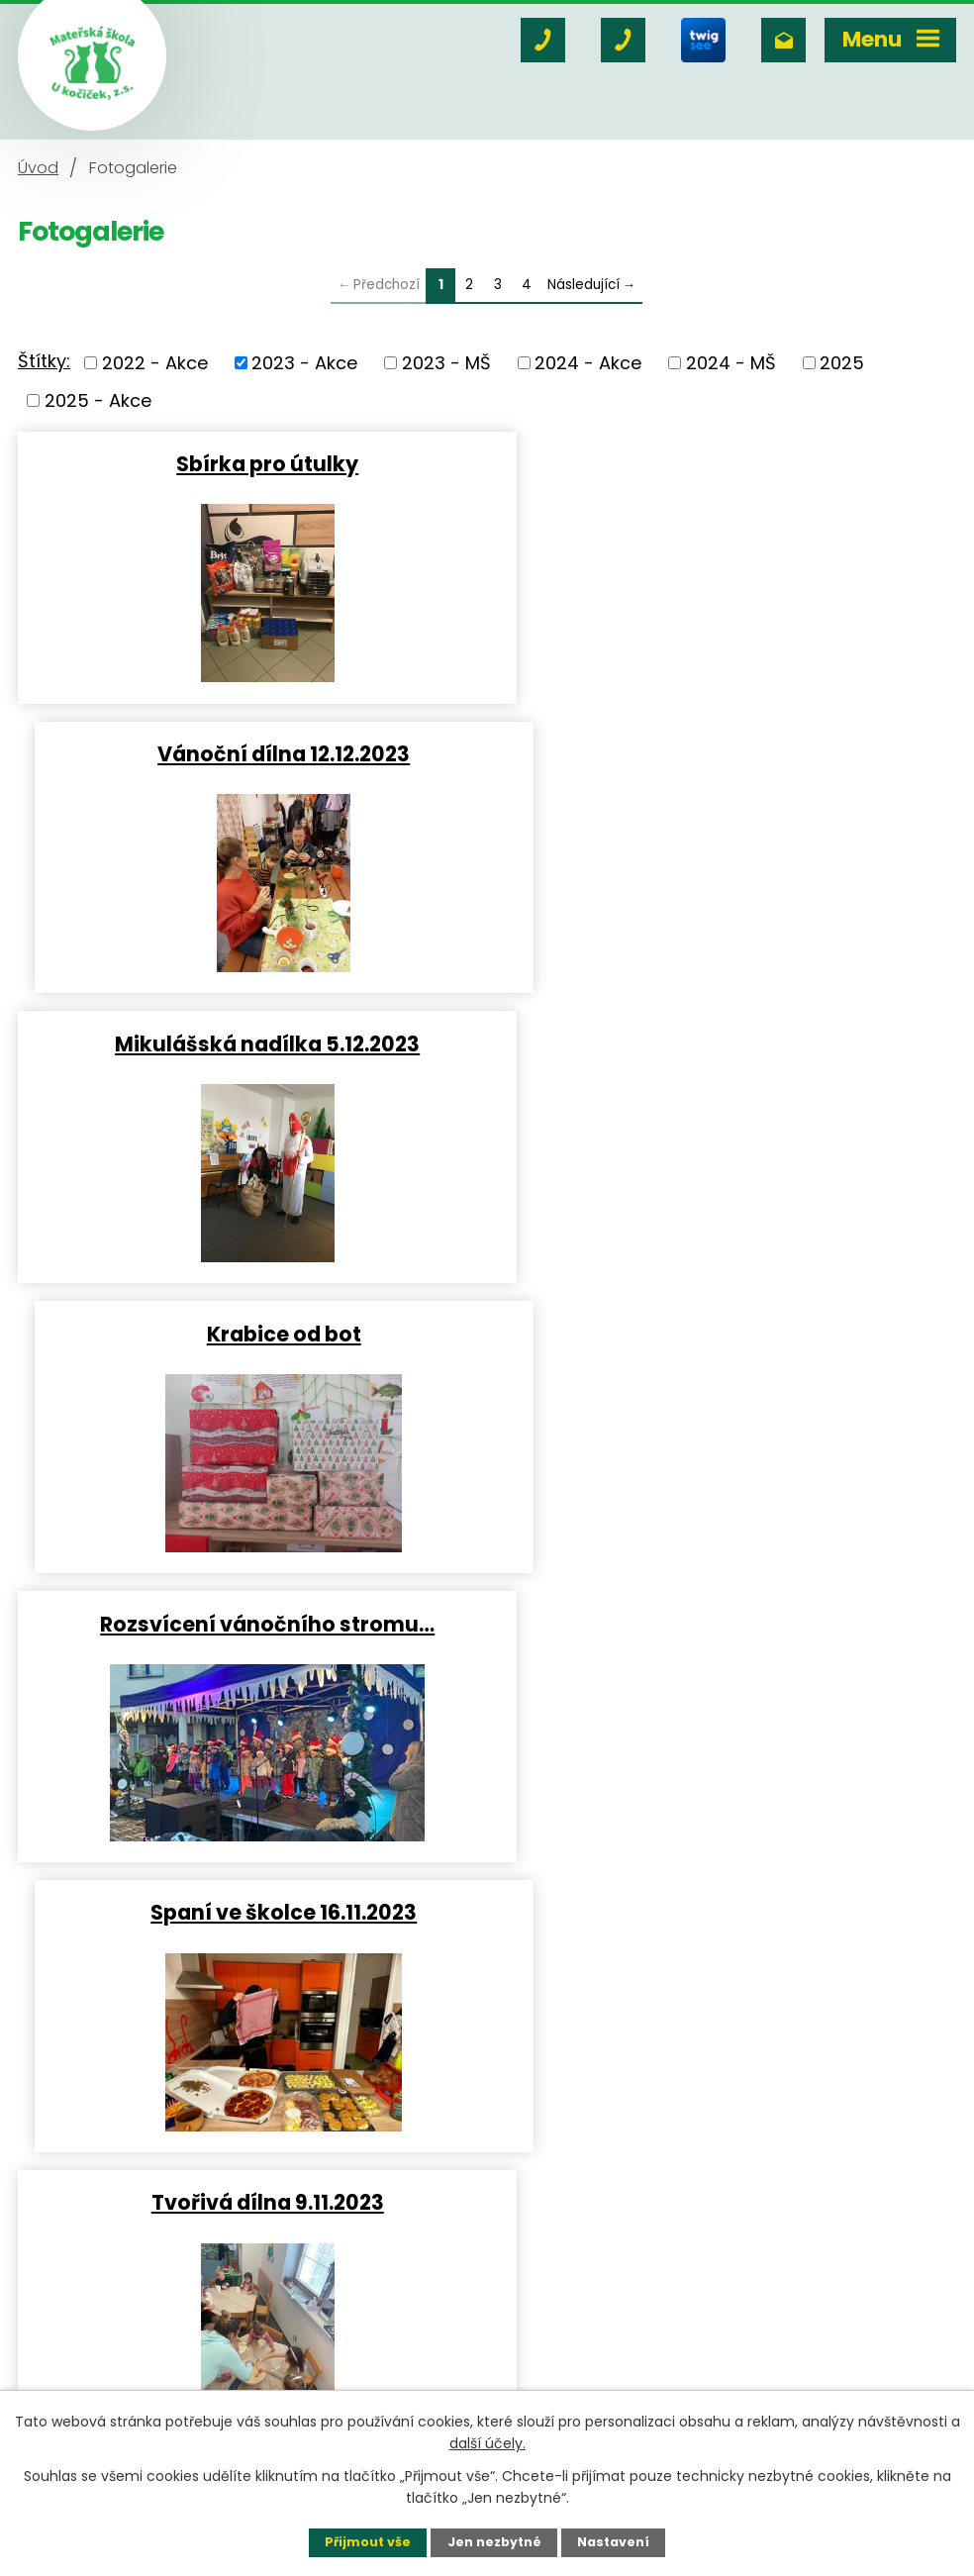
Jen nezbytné (494, 2541)
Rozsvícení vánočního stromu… (248, 1043)
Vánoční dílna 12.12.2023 (726, 463)
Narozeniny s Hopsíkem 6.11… (726, 1333)
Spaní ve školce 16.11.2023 (726, 1043)
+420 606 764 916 (189, 2308)
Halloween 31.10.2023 (248, 1623)
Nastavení (613, 2541)
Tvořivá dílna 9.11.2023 (248, 1333)
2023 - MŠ (446, 362)
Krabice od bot (726, 753)
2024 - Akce (588, 362)
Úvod (38, 167)
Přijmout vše (368, 2541)
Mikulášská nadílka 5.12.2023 (248, 753)
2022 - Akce (155, 362)
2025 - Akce (98, 400)
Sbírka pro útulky (248, 463)
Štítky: (44, 360)
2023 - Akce (304, 362)
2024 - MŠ (731, 362)
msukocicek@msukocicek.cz (208, 2361)
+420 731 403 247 (159, 2335)
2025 (842, 362)
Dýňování (726, 1623)
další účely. (487, 2443)
